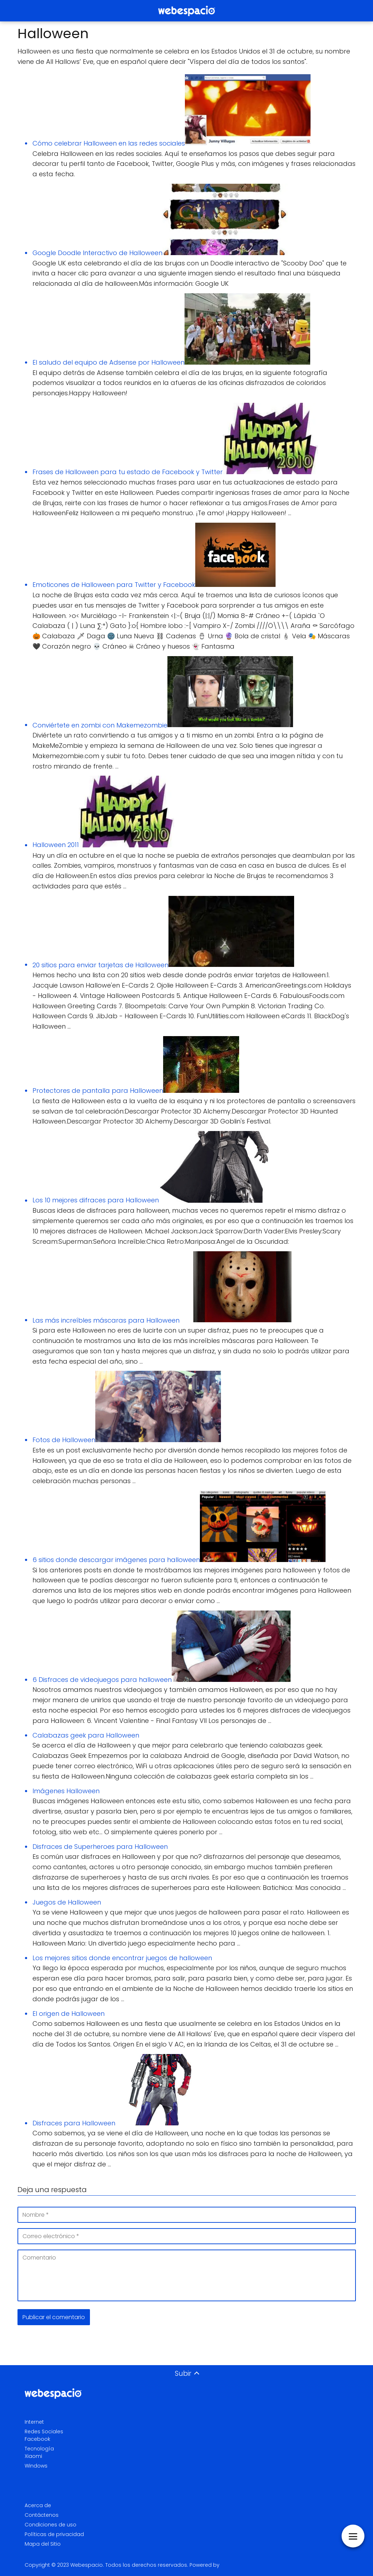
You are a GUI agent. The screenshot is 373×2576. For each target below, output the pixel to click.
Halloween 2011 (55, 845)
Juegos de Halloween (66, 1902)
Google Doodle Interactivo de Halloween (97, 252)
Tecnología (39, 2448)
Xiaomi (33, 2456)
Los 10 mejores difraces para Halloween (95, 1200)
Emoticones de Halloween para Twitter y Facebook (113, 584)
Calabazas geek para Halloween (85, 1735)
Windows (36, 2465)
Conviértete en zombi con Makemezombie (99, 724)
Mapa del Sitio (43, 2543)
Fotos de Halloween (63, 1439)
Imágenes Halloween (66, 1790)
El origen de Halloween (68, 2013)
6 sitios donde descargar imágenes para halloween (116, 1559)
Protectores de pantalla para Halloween (97, 1090)
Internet (34, 2421)
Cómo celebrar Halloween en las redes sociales (108, 143)
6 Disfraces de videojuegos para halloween (102, 1679)
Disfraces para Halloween (73, 2123)
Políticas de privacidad (54, 2534)
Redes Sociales (44, 2431)
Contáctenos (42, 2515)
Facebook (37, 2439)
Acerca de (38, 2505)
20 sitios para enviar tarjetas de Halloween (100, 964)
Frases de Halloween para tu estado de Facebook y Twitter (127, 471)
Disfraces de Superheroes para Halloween (100, 1846)
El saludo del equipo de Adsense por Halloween (108, 362)
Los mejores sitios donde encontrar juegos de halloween (122, 1957)
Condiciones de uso (50, 2524)
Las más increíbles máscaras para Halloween (106, 1319)
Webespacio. (87, 2565)
